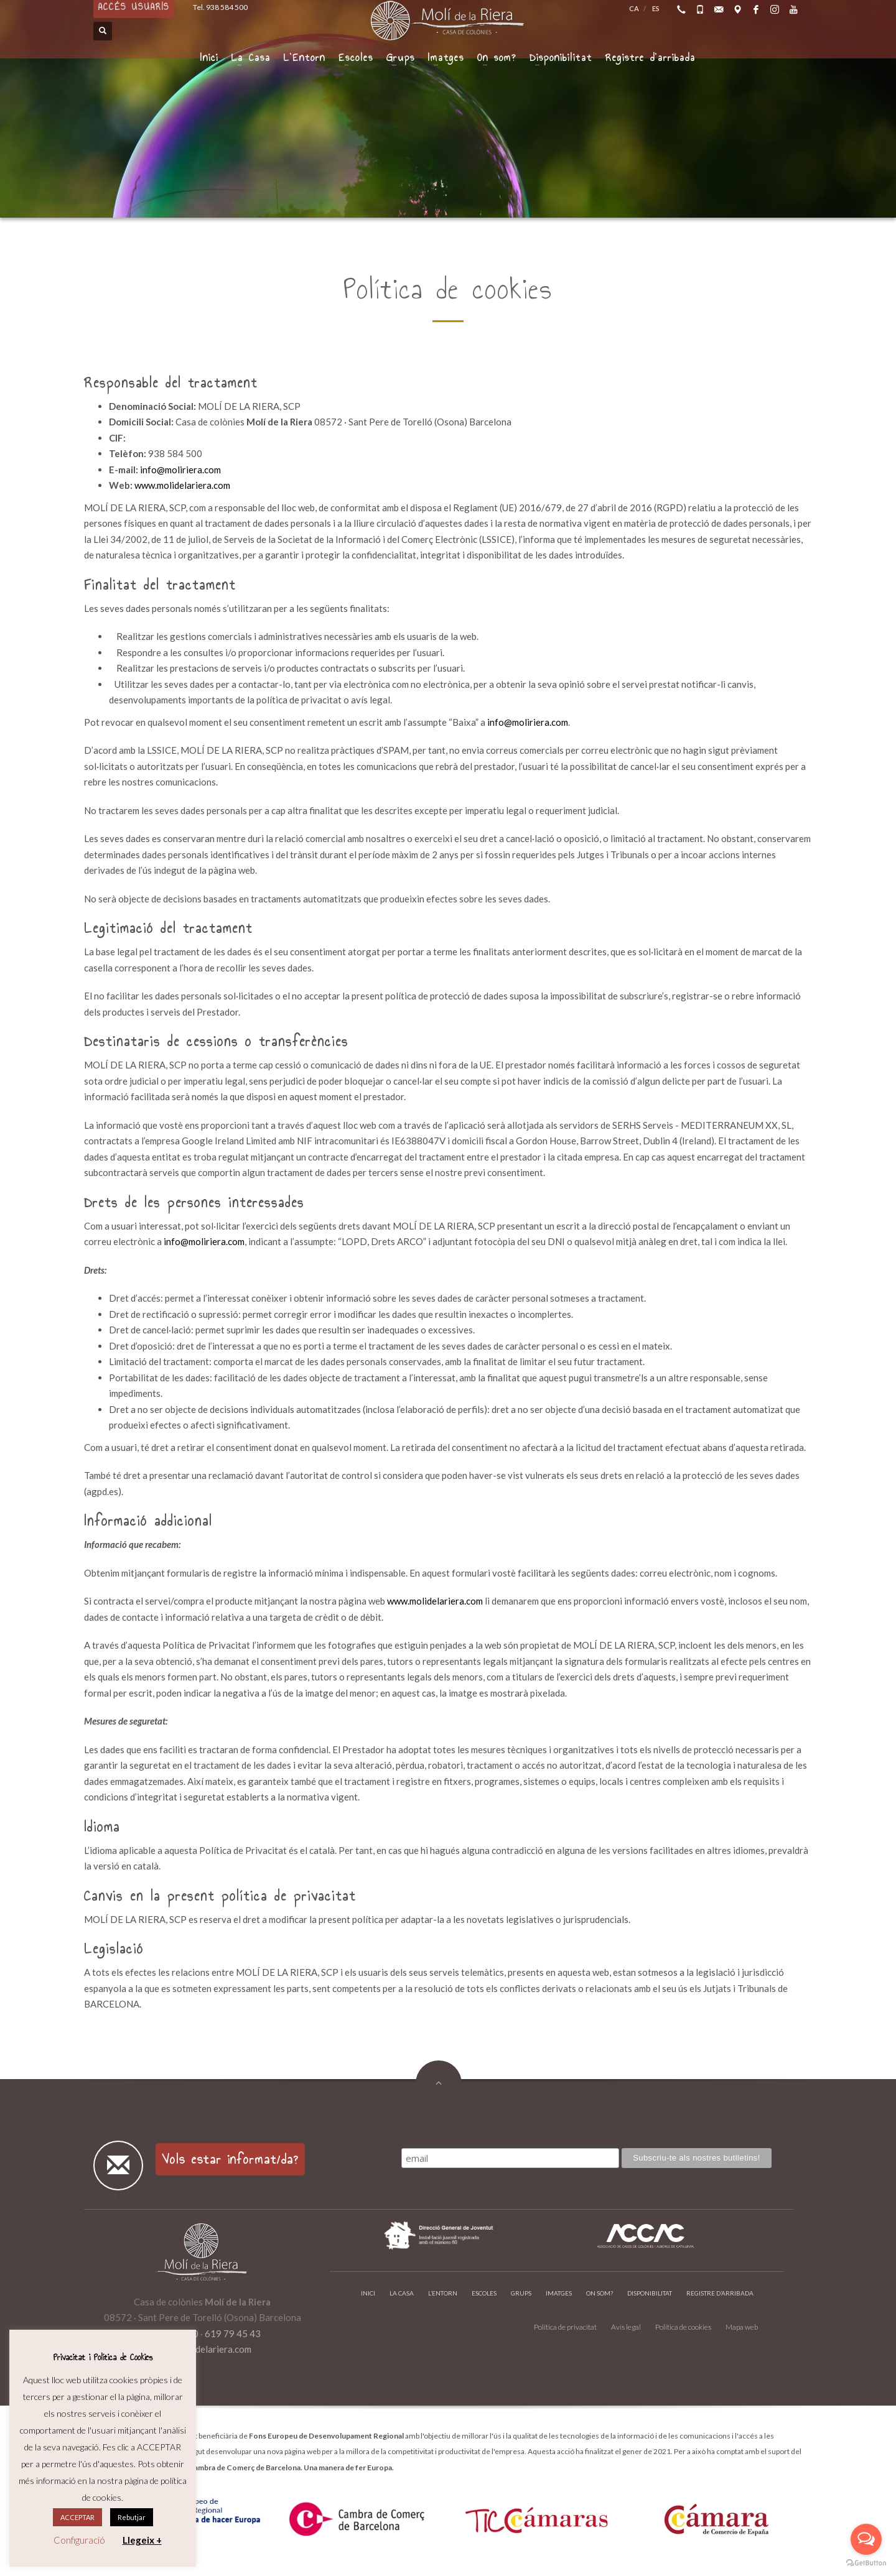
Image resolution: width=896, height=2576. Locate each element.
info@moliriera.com (180, 469)
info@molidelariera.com (202, 2349)
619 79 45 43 (233, 2333)
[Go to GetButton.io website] (866, 2563)
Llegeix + (142, 2540)
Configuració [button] (79, 2540)
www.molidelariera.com (182, 485)
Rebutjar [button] (132, 2517)
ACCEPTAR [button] (77, 2517)
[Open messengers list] (866, 2539)
